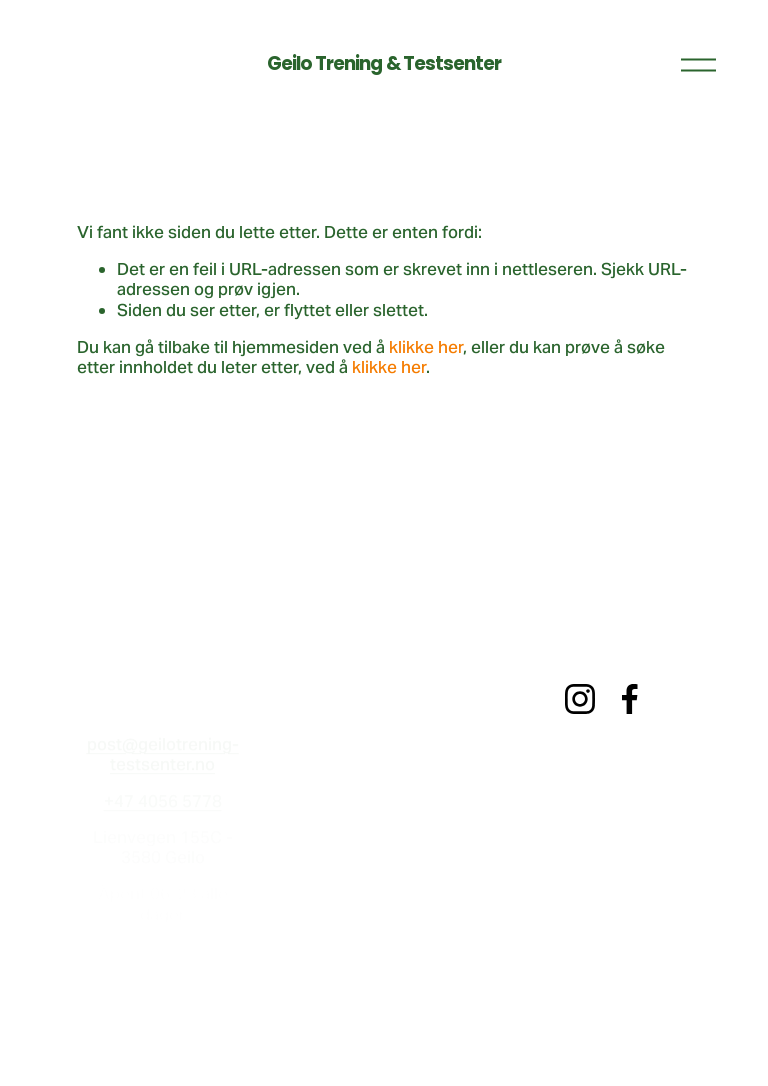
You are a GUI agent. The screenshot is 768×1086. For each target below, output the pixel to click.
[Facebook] (630, 699)
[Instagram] (580, 699)
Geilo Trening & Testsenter (384, 63)
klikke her (426, 347)
